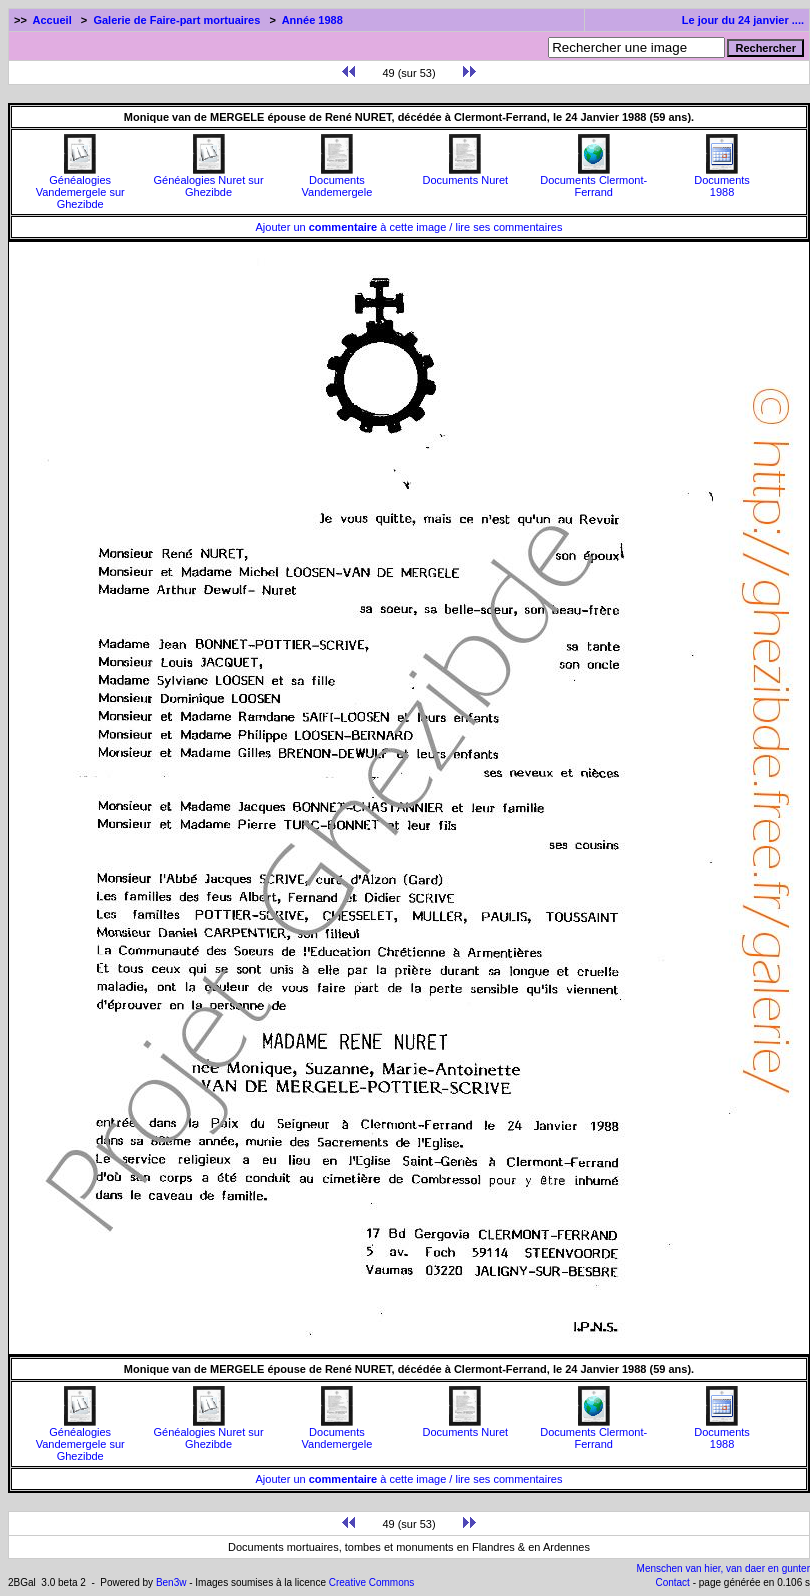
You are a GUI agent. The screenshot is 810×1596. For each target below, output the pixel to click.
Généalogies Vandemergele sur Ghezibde (80, 187)
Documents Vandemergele (337, 181)
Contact (672, 1582)
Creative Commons (372, 1582)
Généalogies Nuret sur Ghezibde (209, 181)
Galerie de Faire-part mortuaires (176, 20)
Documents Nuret (466, 175)
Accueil (52, 20)
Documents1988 (722, 181)
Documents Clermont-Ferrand (593, 181)
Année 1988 (312, 20)
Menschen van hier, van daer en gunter (723, 1568)
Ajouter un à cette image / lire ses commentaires (409, 227)
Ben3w (171, 1582)
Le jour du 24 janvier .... (743, 20)
